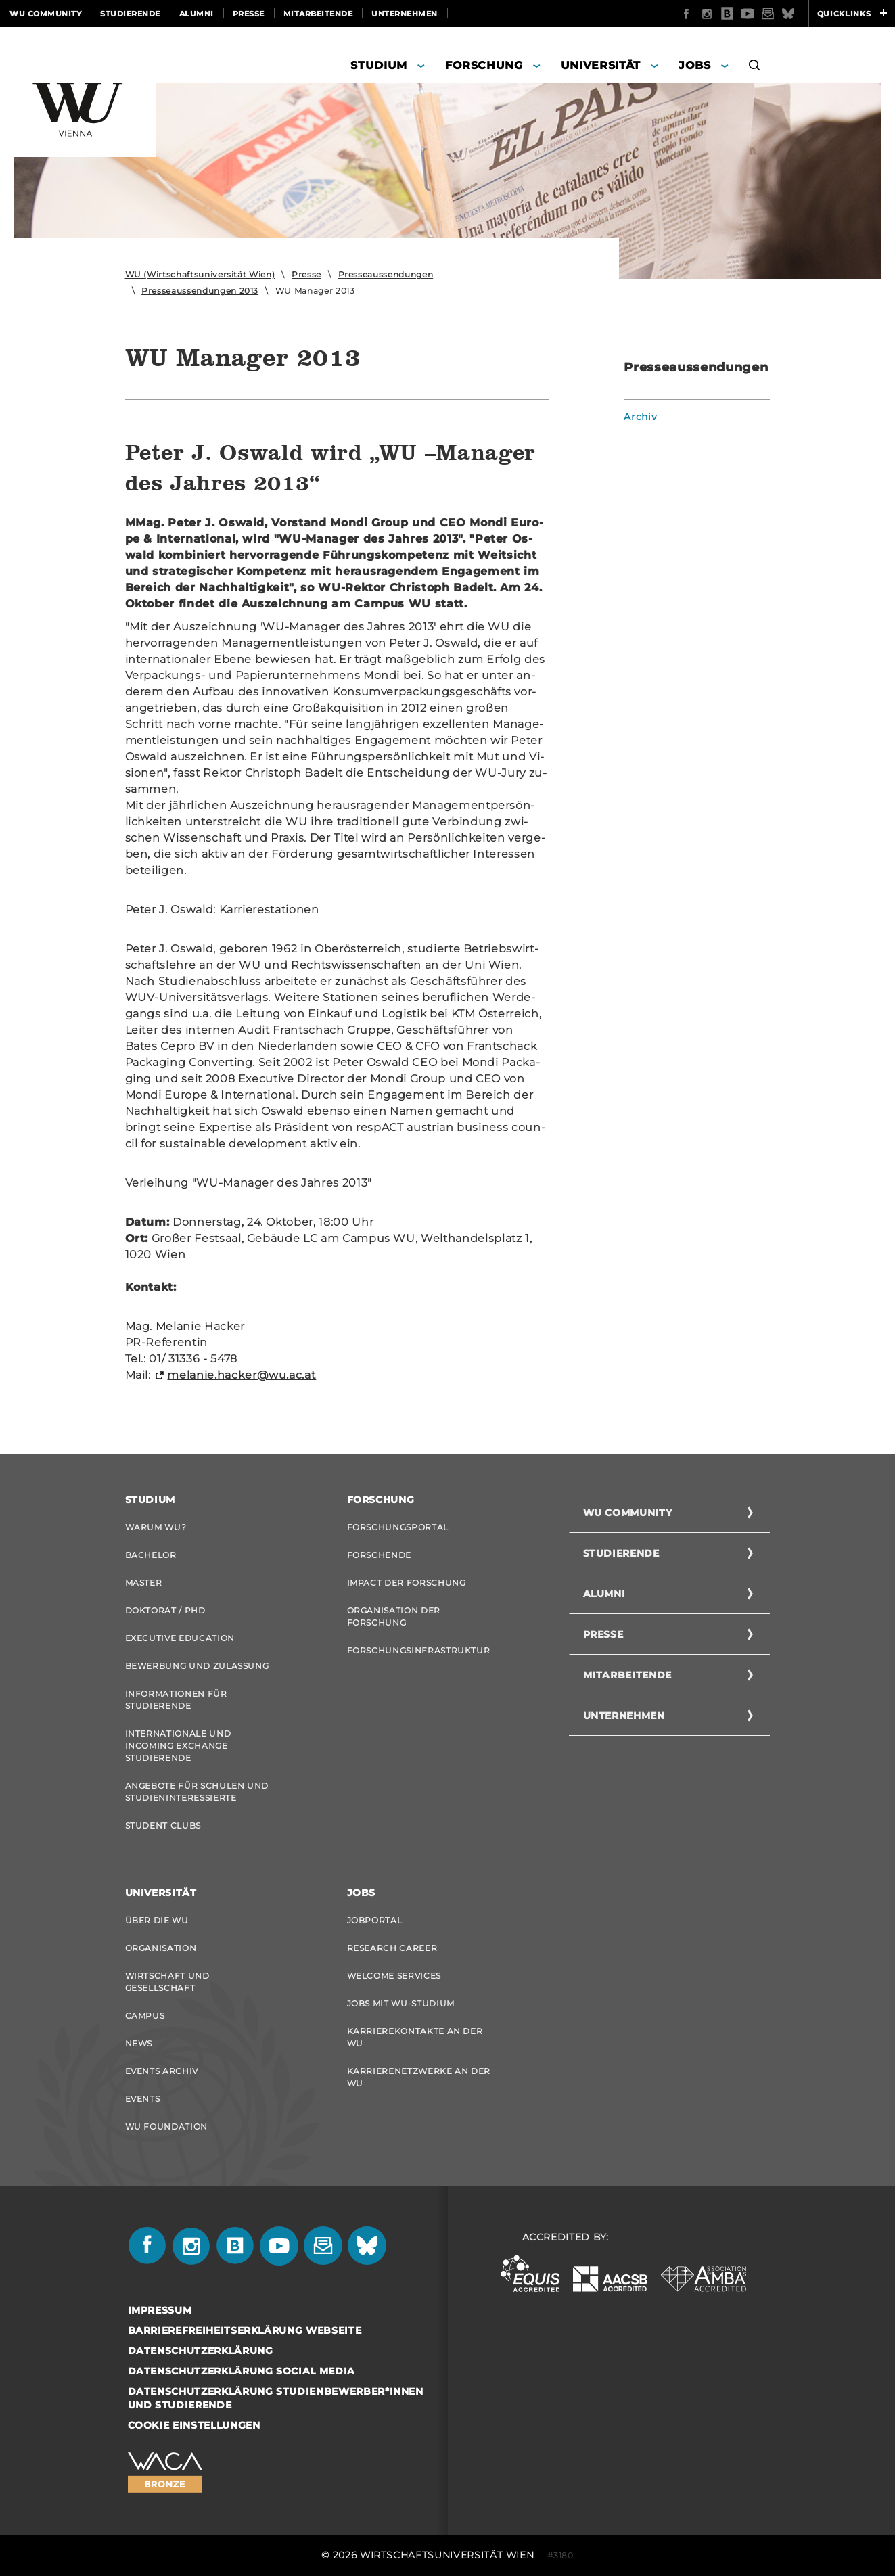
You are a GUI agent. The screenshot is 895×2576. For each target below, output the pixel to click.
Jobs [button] (695, 65)
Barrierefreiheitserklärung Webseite (245, 2330)
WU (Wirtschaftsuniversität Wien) (200, 274)
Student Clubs (163, 1825)
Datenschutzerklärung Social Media (241, 2371)
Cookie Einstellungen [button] (194, 2425)
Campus (145, 2015)
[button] (755, 67)
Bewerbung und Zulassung (197, 1666)
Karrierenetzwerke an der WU (419, 2077)
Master (143, 1583)
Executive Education (180, 1638)
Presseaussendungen (386, 274)
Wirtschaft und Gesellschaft (167, 1982)
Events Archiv (161, 2071)
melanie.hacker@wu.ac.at (241, 1374)
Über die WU (157, 1920)
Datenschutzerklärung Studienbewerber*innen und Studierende (275, 2398)
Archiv (640, 417)
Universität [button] (601, 65)
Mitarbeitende (318, 13)
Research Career (392, 1948)
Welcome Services (394, 1976)
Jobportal (375, 1920)
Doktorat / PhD (165, 1610)
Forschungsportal (398, 1527)
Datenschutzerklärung (200, 2351)
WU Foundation (166, 2126)
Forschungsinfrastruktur (418, 1650)
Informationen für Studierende (176, 1699)
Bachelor (151, 1555)
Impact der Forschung (406, 1583)
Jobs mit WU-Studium (401, 2003)
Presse (249, 13)
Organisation (161, 1948)
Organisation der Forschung (393, 1616)
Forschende (379, 1555)
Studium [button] (378, 65)
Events (142, 2099)
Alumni (196, 13)
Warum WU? (156, 1527)
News (139, 2043)
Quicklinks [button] (852, 13)
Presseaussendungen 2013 (199, 290)
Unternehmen (404, 13)
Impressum (160, 2310)
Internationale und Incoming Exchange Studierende (178, 1745)
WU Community (45, 13)
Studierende (130, 13)
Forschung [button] (484, 65)
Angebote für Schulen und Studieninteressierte (197, 1791)
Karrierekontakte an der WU (415, 2037)
